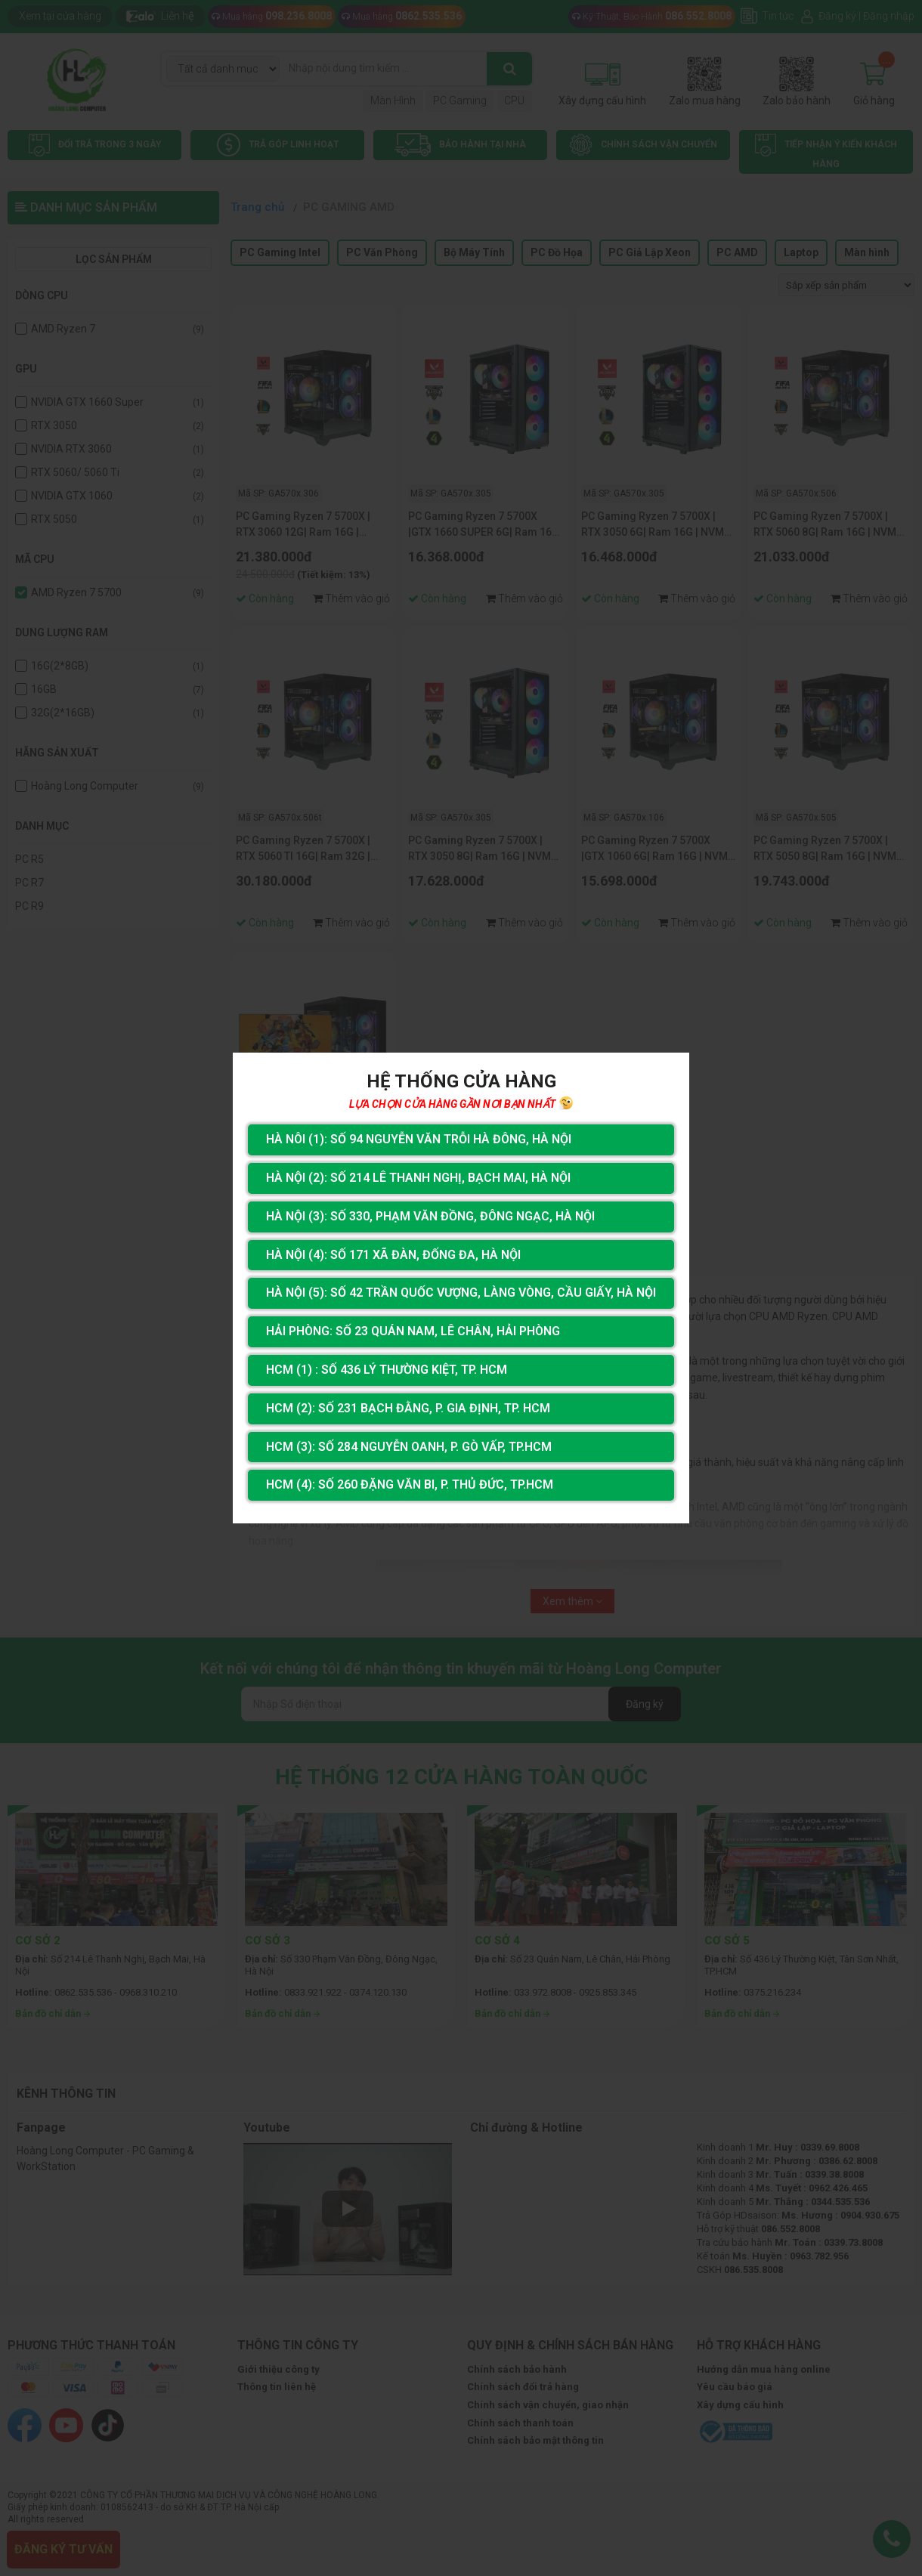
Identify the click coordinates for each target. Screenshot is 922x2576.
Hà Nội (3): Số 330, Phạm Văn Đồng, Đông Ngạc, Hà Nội (430, 1216)
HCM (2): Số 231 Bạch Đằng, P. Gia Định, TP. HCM (408, 1408)
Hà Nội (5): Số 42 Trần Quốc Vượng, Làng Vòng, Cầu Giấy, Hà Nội (461, 1292)
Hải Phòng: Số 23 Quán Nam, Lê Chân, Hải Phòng (413, 1331)
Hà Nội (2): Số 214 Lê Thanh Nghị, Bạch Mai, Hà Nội (418, 1177)
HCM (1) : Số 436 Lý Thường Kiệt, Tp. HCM (386, 1369)
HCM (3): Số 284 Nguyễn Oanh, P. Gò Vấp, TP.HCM (409, 1447)
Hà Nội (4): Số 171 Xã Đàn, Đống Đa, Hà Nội (393, 1255)
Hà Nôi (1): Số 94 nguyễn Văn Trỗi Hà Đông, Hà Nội (418, 1139)
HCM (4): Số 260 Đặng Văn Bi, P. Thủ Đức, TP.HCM (409, 1484)
